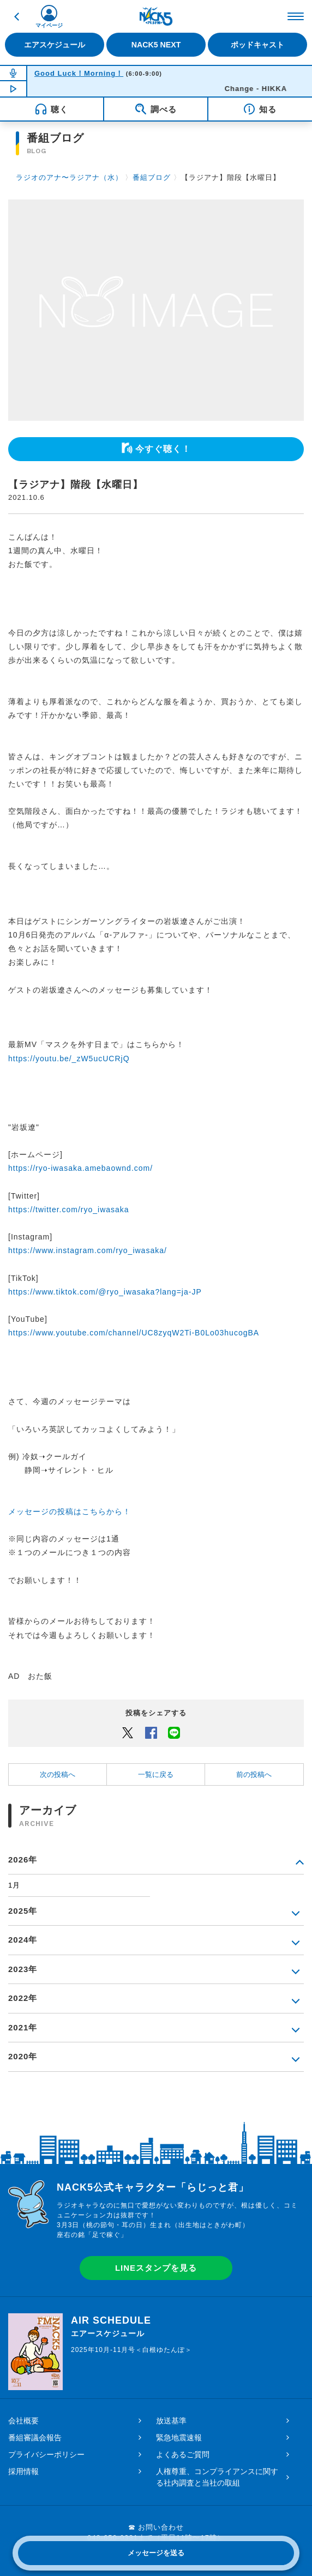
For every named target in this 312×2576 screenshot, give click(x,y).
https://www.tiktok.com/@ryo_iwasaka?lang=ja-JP (105, 1291)
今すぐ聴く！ (163, 448)
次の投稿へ (57, 1774)
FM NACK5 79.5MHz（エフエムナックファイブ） (156, 16)
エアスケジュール (54, 44)
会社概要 (23, 2420)
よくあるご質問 (182, 2454)
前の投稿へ (254, 1774)
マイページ (49, 25)
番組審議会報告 (35, 2437)
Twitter (127, 1732)
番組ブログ (152, 177)
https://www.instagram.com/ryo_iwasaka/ (87, 1250)
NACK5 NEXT (156, 44)
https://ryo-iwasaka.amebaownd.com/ (80, 1168)
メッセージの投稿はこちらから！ (69, 1511)
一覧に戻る (155, 1774)
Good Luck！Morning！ (78, 73)
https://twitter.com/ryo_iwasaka (68, 1209)
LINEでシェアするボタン (174, 1732)
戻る (16, 16)
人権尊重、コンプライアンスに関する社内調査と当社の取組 (217, 2477)
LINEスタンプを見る (156, 2267)
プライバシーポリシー (46, 2454)
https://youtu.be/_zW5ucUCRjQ (69, 1058)
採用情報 (23, 2471)
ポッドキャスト (257, 44)
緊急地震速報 (179, 2437)
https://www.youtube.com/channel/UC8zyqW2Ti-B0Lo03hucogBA (133, 1332)
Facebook (151, 1732)
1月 (14, 1885)
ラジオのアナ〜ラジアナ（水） (69, 177)
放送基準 (171, 2420)
